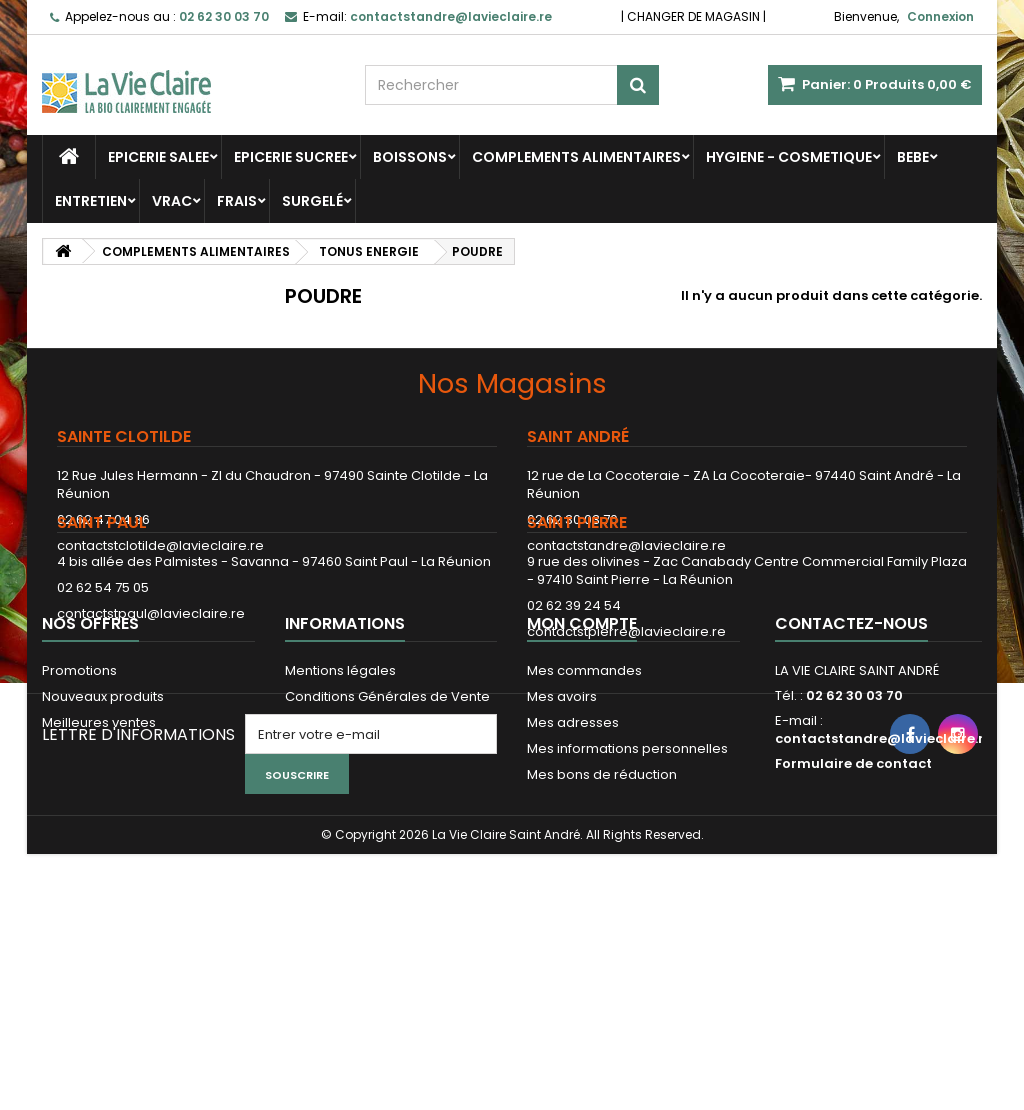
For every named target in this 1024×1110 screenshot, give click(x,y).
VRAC (172, 201)
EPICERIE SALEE (158, 157)
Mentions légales (340, 818)
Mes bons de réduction (602, 922)
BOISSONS (410, 157)
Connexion (940, 16)
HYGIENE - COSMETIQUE (789, 157)
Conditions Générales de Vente (387, 844)
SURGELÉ (312, 201)
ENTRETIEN (91, 201)
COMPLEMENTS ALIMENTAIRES (576, 157)
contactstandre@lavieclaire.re (626, 545)
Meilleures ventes (99, 870)
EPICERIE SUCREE (291, 157)
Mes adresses (573, 870)
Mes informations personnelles (627, 896)
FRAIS (237, 201)
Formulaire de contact (853, 911)
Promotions (79, 818)
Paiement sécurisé (346, 870)
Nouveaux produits (103, 844)
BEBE (913, 157)
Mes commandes (584, 818)
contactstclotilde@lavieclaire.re (160, 545)
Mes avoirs (562, 844)
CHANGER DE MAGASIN (693, 16)
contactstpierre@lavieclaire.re (626, 709)
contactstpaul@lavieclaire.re (151, 691)
